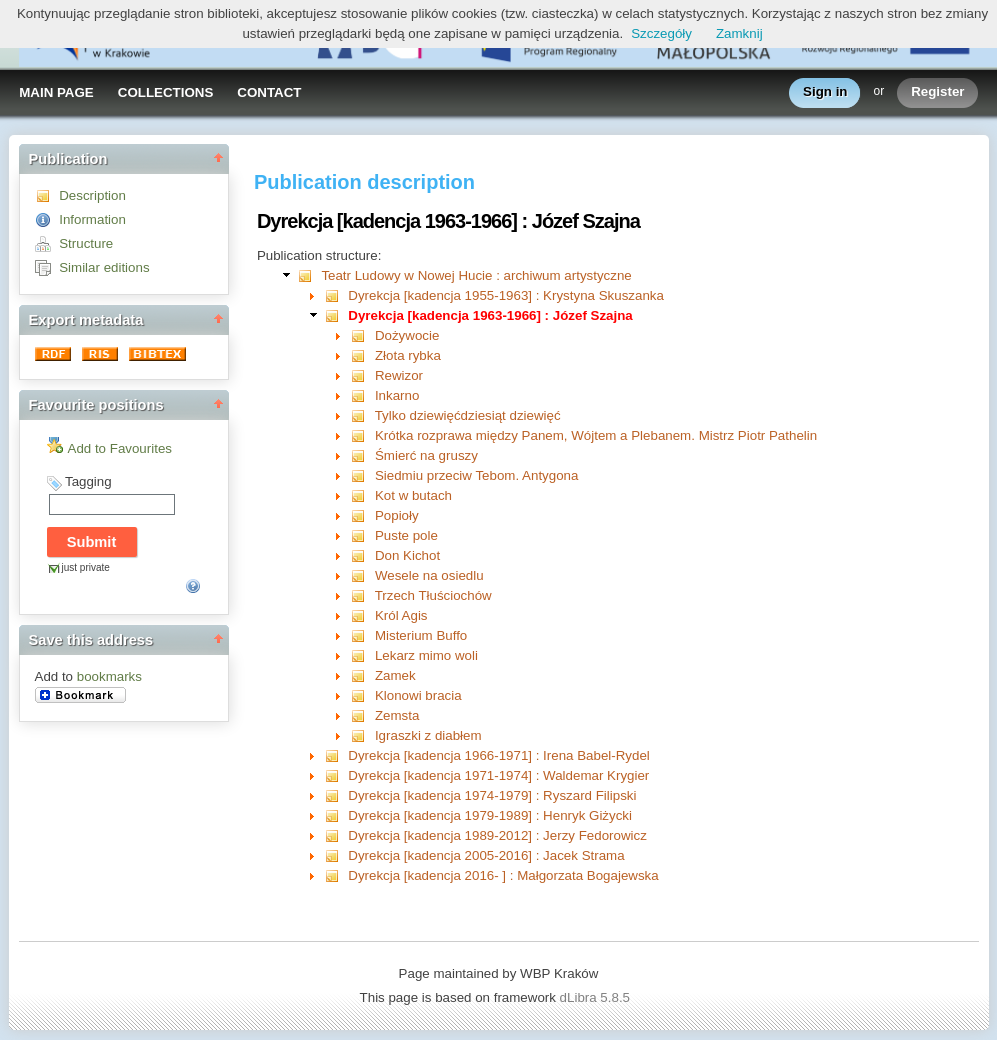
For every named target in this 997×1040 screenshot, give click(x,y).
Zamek (395, 675)
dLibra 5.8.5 (597, 997)
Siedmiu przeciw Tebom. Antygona (477, 475)
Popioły (397, 515)
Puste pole (406, 535)
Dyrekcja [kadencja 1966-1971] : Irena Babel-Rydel (499, 755)
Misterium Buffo (421, 635)
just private (86, 567)
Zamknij (739, 33)
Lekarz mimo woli (426, 655)
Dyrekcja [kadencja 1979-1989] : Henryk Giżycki (490, 815)
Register (937, 92)
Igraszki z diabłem (428, 735)
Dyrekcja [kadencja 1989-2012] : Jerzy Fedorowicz (497, 835)
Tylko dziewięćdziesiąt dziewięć (468, 415)
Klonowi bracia (418, 695)
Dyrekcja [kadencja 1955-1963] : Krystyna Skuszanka (506, 295)
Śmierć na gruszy (426, 455)
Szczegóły (661, 33)
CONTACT (269, 92)
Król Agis (401, 615)
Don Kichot (407, 555)
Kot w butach (413, 495)
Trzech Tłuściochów (433, 595)
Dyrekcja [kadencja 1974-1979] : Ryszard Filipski (492, 795)
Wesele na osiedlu (429, 575)
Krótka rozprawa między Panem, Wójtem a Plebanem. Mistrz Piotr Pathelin (596, 435)
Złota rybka (408, 355)
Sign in (825, 92)
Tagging (88, 481)
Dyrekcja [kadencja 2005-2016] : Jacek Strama (486, 855)
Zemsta (397, 715)
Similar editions (104, 267)
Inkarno (397, 395)
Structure (86, 243)
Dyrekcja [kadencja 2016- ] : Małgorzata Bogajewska (503, 875)
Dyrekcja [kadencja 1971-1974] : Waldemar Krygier (498, 775)
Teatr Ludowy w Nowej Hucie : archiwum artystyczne (476, 275)
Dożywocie (407, 335)
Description (92, 195)
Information (92, 219)
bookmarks (109, 676)
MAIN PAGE (56, 92)
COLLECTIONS (166, 92)
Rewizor (399, 375)
